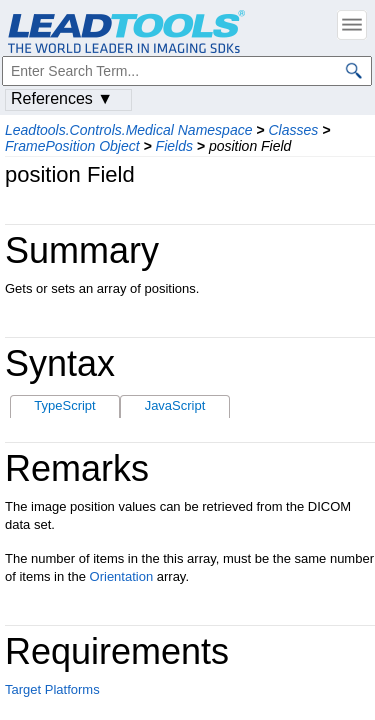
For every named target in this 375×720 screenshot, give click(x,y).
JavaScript (175, 405)
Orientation (122, 576)
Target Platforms (52, 689)
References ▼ (62, 98)
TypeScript (64, 405)
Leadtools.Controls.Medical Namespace (128, 130)
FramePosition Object (72, 146)
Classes (293, 130)
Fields (174, 146)
